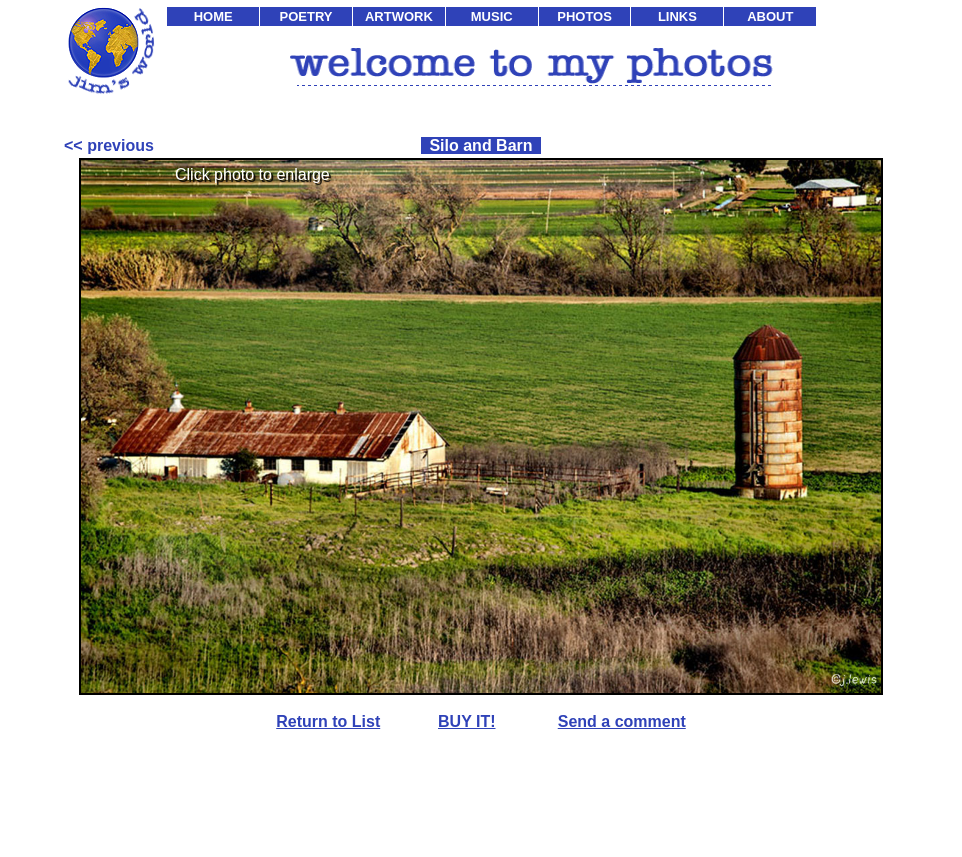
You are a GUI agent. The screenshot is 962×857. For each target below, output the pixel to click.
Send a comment (622, 721)
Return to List (328, 721)
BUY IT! (466, 721)
